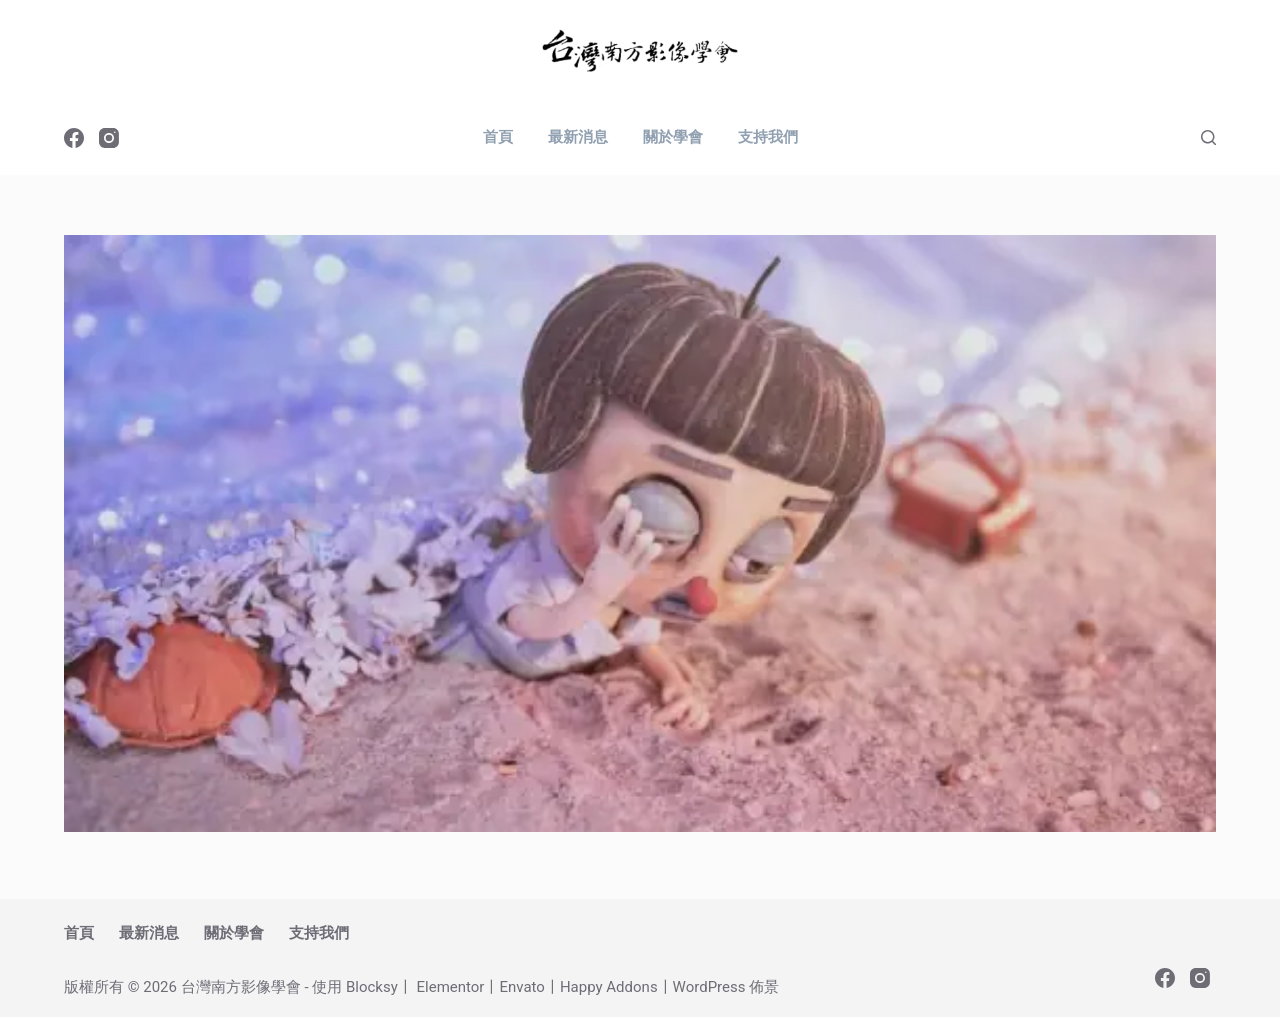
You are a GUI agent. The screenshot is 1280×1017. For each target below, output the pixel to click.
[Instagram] (109, 138)
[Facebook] (74, 138)
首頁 (498, 137)
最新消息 (578, 137)
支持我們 (768, 137)
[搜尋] (1208, 137)
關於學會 (673, 137)
